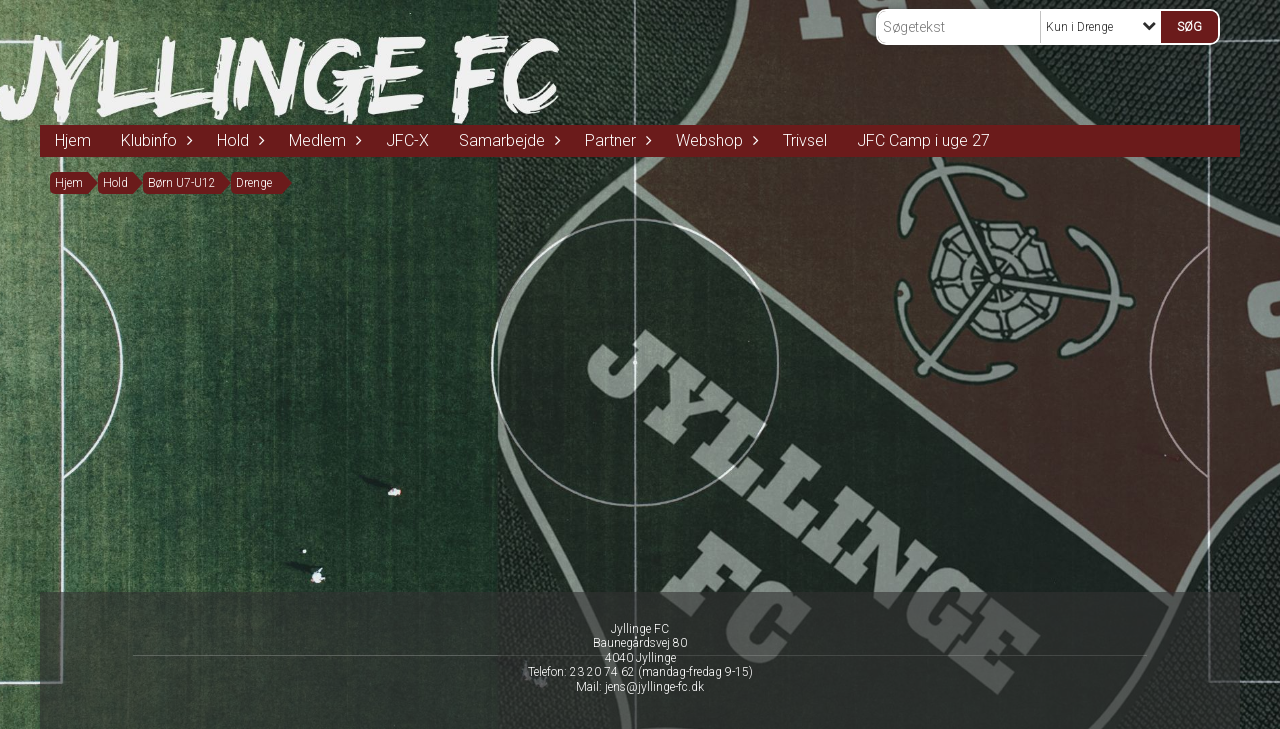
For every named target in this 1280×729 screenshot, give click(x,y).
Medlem (322, 140)
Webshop (714, 140)
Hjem (73, 140)
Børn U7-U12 (182, 183)
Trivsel (805, 140)
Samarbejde (507, 140)
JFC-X (407, 140)
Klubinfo (154, 140)
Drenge (254, 183)
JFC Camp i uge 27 (923, 140)
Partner (615, 140)
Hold (238, 140)
